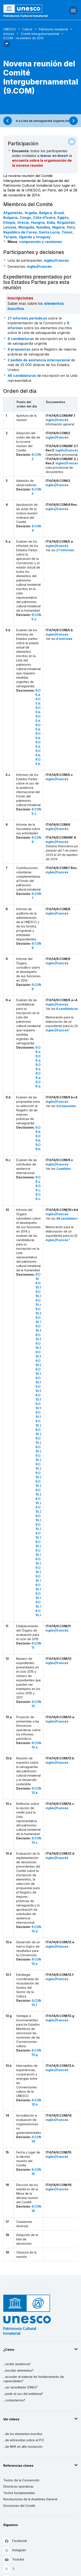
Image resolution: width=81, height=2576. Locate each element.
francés (45, 266)
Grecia (23, 222)
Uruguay (43, 237)
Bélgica (45, 213)
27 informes (65, 550)
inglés (32, 266)
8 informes (64, 638)
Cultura (27, 29)
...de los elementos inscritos (22, 2434)
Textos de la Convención (21, 2480)
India (51, 222)
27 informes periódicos (27, 318)
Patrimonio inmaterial (53, 29)
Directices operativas (18, 2486)
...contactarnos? (14, 2400)
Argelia (31, 213)
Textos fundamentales (19, 2493)
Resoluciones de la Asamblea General (30, 2499)
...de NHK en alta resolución (22, 2446)
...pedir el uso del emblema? (23, 2394)
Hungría (37, 222)
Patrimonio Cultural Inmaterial (25, 15)
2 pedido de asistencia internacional (39, 360)
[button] (6, 46)
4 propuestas (19, 349)
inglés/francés (56, 260)
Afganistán (12, 213)
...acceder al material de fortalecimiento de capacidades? (33, 2379)
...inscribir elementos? (18, 2370)
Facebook (15, 2541)
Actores (8, 34)
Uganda (25, 237)
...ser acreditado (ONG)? (20, 2387)
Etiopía (9, 222)
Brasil (59, 213)
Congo (25, 217)
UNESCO (9, 29)
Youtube (13, 2559)
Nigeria (58, 227)
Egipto (62, 217)
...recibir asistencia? (17, 2364)
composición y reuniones (40, 242)
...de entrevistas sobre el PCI (23, 2440)
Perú (71, 227)
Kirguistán (66, 222)
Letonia (9, 227)
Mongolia (26, 227)
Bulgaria (10, 217)
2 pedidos (63, 1168)
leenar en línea (53, 155)
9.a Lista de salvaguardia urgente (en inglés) (48, 120)
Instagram (14, 2550)
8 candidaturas (21, 339)
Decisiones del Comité (19, 2505)
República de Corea (20, 232)
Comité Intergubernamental (40, 34)
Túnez (67, 232)
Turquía (10, 237)
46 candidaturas (22, 375)
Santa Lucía (49, 232)
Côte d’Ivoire (44, 217)
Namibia (43, 227)
